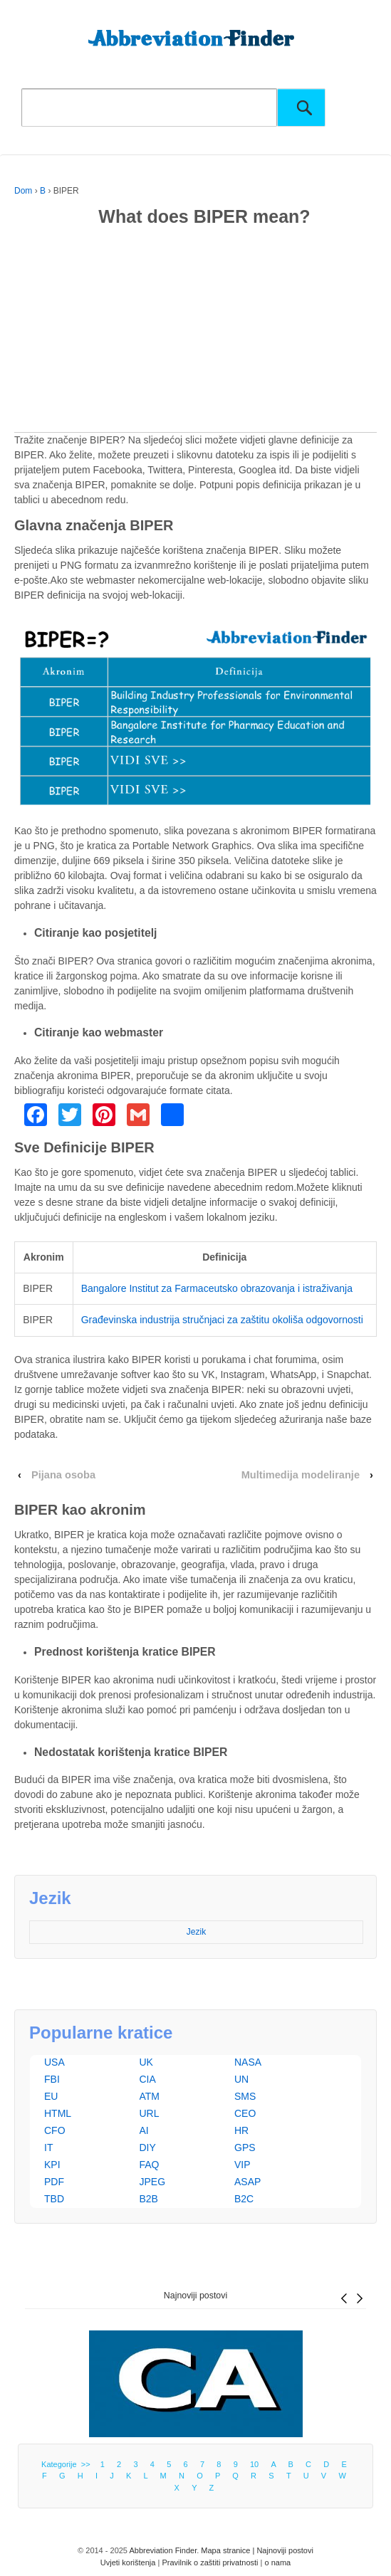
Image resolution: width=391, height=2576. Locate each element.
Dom (23, 191)
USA (54, 2062)
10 (254, 2464)
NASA (247, 2062)
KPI (52, 2164)
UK (146, 2062)
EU (51, 2096)
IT (48, 2147)
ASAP (247, 2181)
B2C (244, 2198)
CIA (148, 2079)
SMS (245, 2096)
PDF (54, 2181)
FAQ (150, 2164)
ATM (150, 2096)
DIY (148, 2147)
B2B (149, 2198)
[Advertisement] (195, 332)
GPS (245, 2147)
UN (241, 2079)
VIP (242, 2164)
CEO (245, 2113)
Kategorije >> (68, 2464)
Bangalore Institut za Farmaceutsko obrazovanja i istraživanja (217, 1288)
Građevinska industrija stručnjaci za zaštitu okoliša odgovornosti (222, 1319)
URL (150, 2113)
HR (241, 2130)
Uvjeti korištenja (128, 2562)
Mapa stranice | (228, 2550)
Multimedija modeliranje (300, 1475)
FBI (52, 2079)
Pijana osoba (63, 1475)
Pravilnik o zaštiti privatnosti (210, 2562)
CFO (55, 2130)
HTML (57, 2113)
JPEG (153, 2181)
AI (144, 2130)
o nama (278, 2562)
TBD (54, 2198)
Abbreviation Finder (163, 2550)
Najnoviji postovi (195, 2296)
